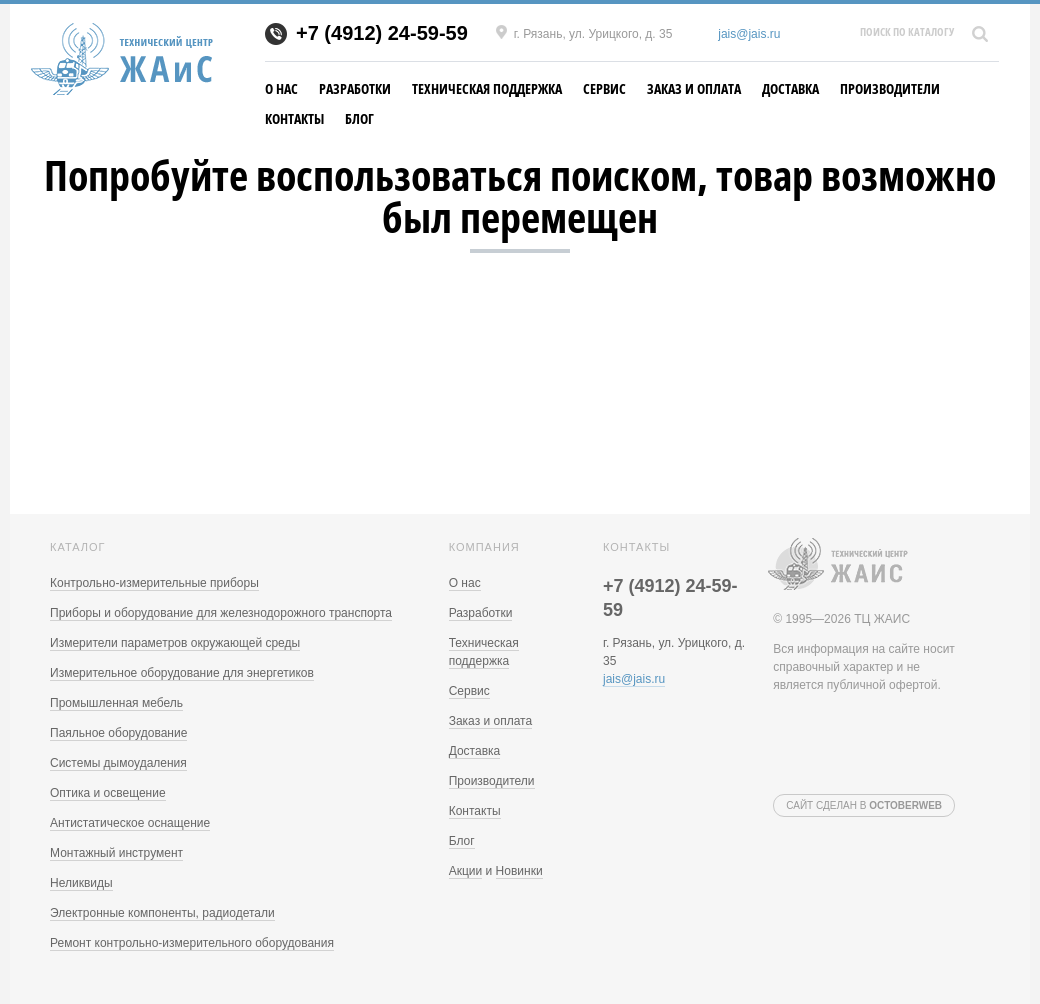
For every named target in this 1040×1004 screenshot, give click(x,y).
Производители (890, 88)
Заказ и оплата (694, 88)
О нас (281, 88)
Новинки (519, 871)
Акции (466, 871)
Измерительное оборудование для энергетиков (182, 673)
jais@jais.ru (749, 34)
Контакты (294, 118)
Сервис (604, 88)
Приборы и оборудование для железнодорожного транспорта (221, 613)
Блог (359, 118)
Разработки (355, 88)
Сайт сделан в (864, 805)
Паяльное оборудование (118, 733)
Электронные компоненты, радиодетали (162, 913)
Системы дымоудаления (118, 763)
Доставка (790, 88)
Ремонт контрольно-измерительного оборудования (192, 943)
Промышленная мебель (116, 703)
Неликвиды (81, 883)
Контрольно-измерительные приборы (154, 583)
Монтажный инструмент (116, 853)
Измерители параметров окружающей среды (175, 643)
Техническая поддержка (487, 88)
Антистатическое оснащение (130, 823)
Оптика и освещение (108, 793)
